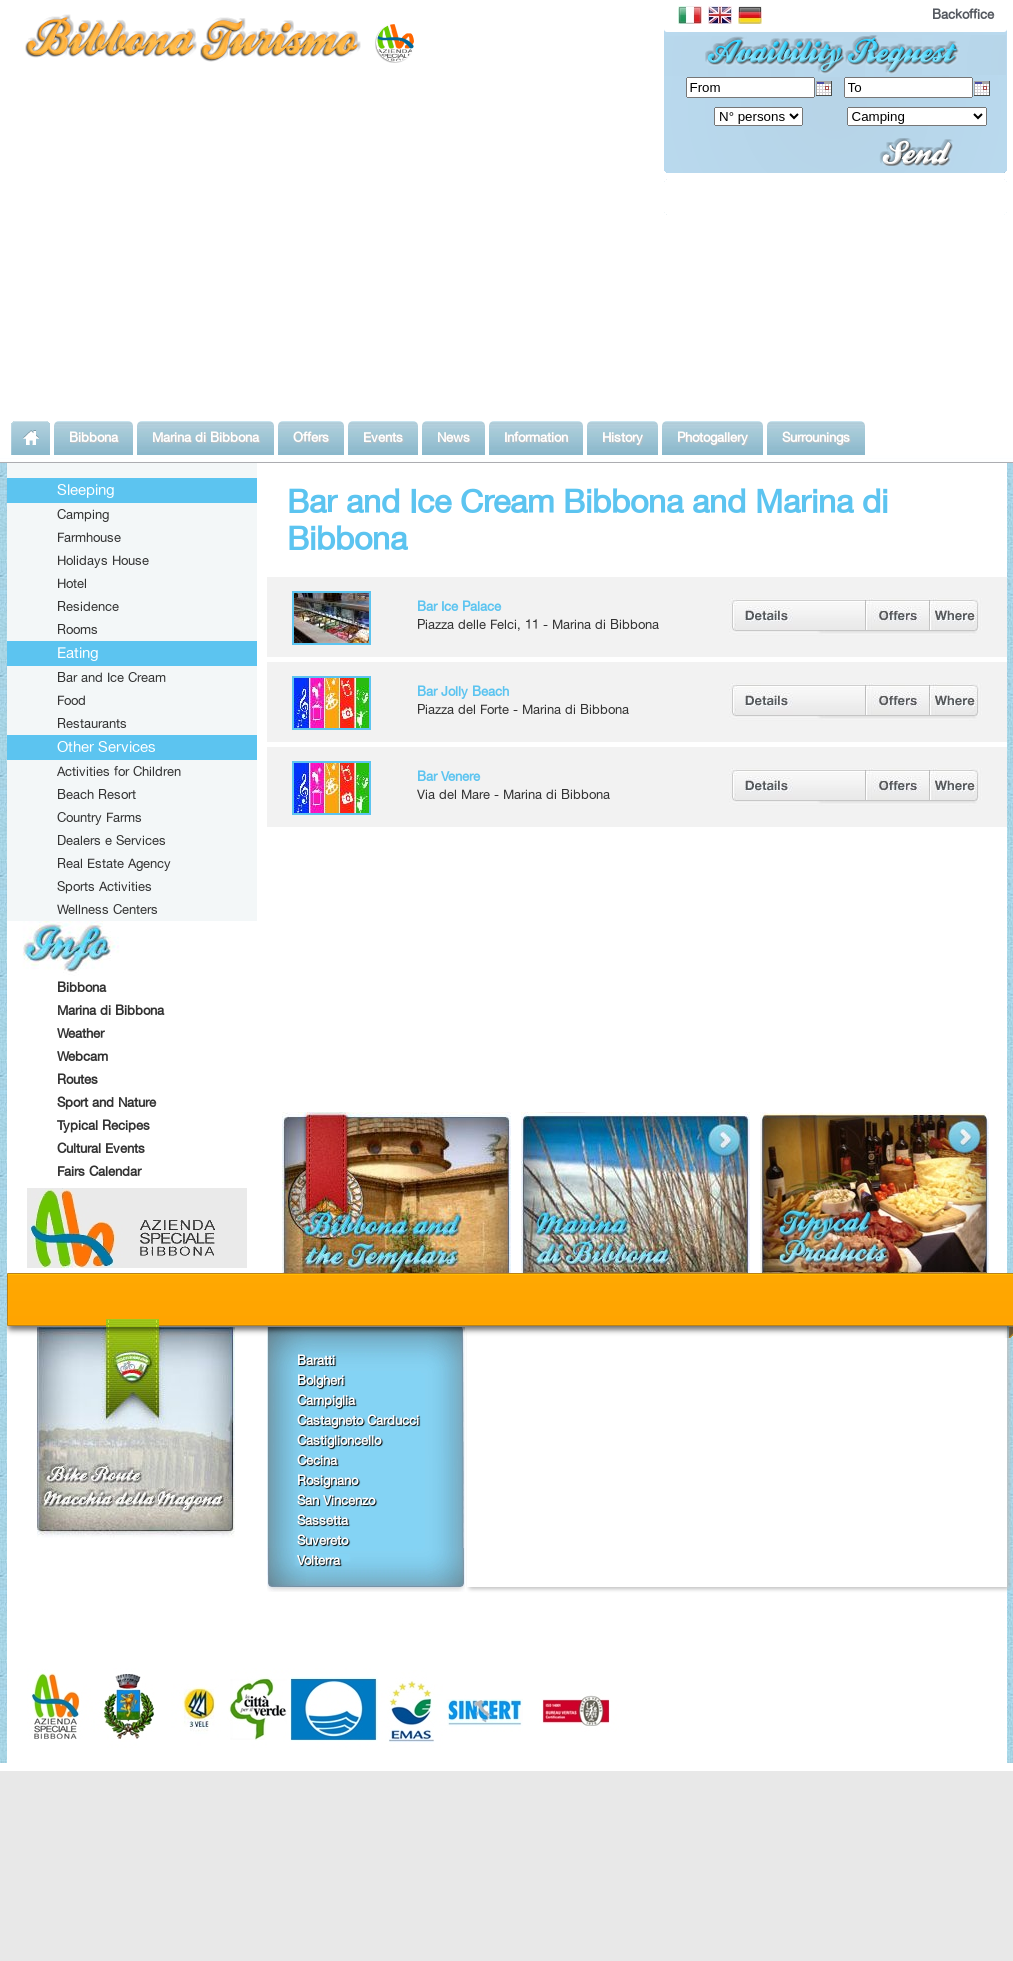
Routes (77, 1079)
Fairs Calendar (99, 1171)
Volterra (318, 1560)
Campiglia (326, 1400)
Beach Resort (96, 794)
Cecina (317, 1460)
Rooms (77, 629)
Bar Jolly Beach (463, 691)
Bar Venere (448, 776)
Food (71, 700)
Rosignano (327, 1480)
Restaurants (92, 723)
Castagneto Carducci (358, 1420)
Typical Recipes (103, 1125)
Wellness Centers (107, 909)
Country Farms (99, 817)
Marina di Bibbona (110, 1010)
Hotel (72, 583)
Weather (80, 1033)
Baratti (316, 1360)
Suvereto (322, 1540)
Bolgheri (320, 1380)
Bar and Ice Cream (111, 677)
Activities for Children (119, 771)
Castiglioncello (339, 1440)
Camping (83, 514)
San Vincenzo (336, 1500)
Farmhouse (89, 537)
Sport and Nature (106, 1102)
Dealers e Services (111, 840)
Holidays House (103, 560)
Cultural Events (101, 1148)
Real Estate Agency (114, 863)
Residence (88, 606)
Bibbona (81, 987)
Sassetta (322, 1520)
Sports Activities (104, 886)
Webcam (82, 1056)
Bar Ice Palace (459, 606)
